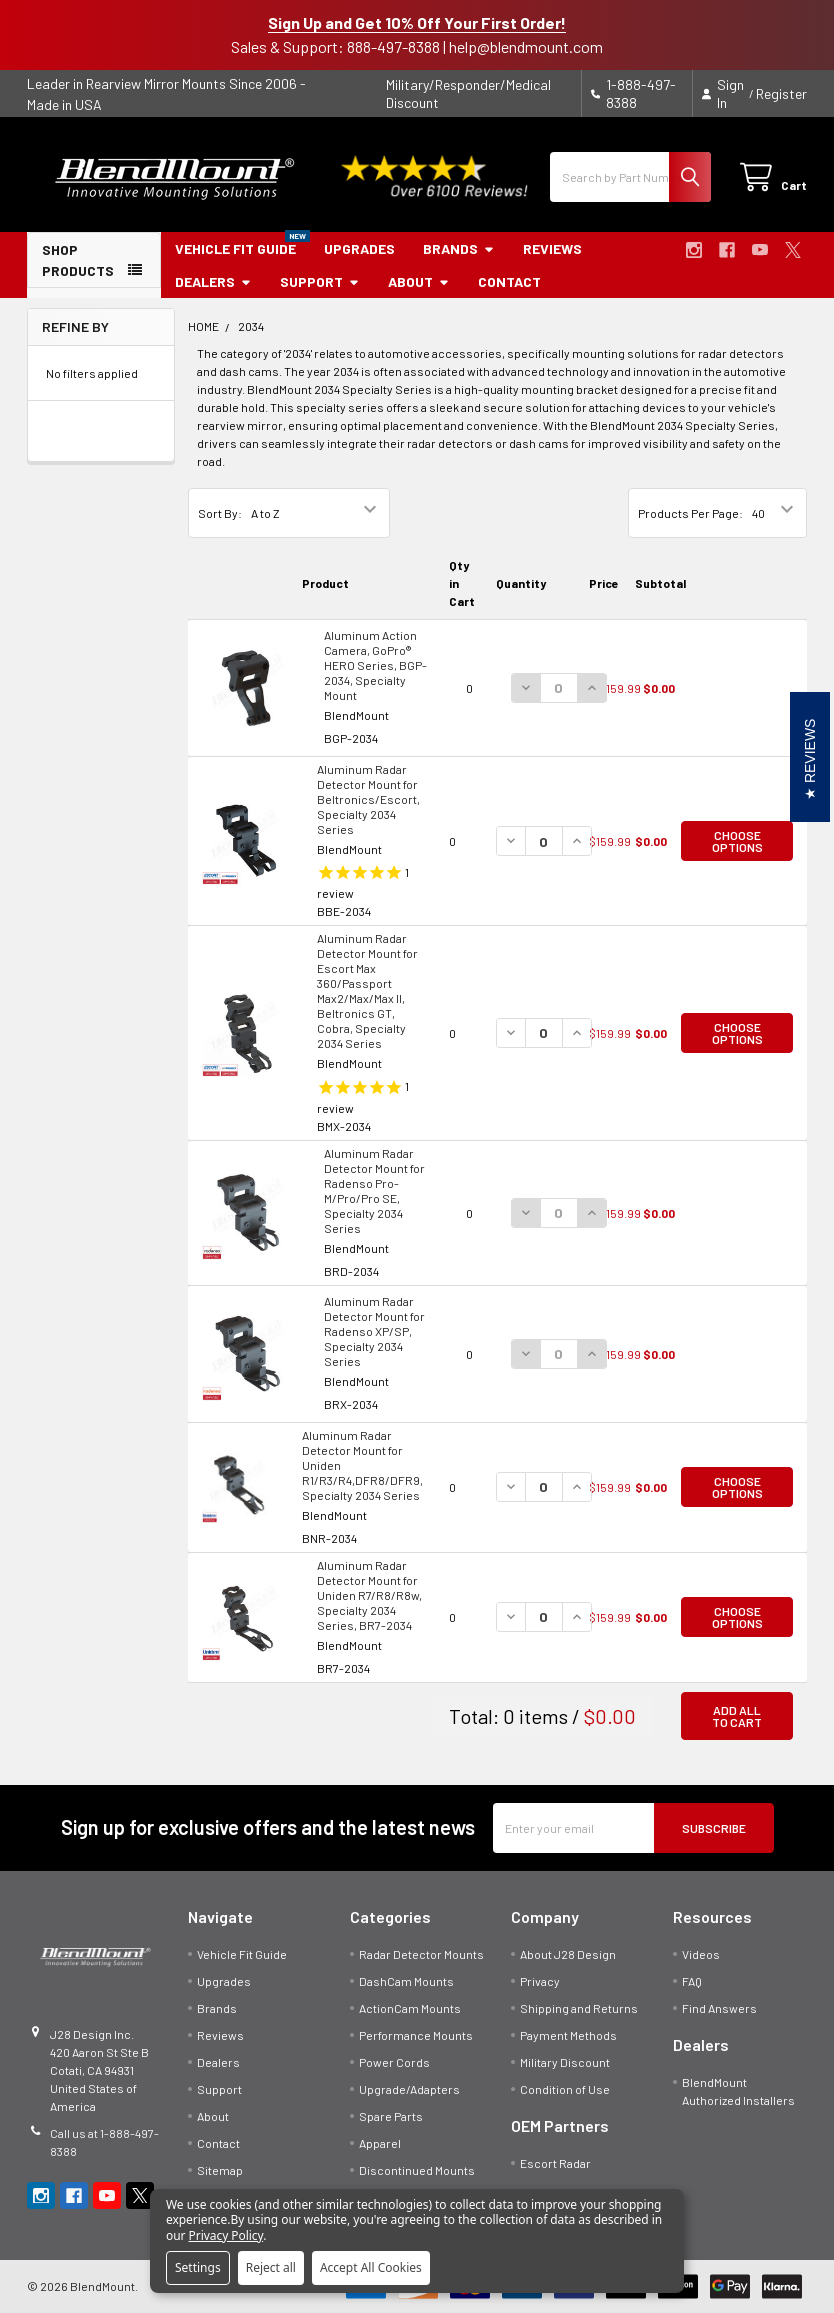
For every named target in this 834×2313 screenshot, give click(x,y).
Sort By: (220, 513)
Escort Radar (555, 2163)
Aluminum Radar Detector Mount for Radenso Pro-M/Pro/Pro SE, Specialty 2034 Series (374, 1190)
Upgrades (359, 248)
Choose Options (737, 841)
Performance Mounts (416, 2035)
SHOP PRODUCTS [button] (78, 260)
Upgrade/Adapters (409, 2089)
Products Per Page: (690, 513)
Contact (509, 281)
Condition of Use (565, 2089)
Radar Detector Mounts (421, 1954)
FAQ (692, 1981)
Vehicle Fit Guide (235, 248)
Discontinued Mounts (417, 2170)
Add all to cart (737, 1716)
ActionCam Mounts (410, 2008)
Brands (459, 248)
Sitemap (220, 2170)
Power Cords (394, 2062)
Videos (701, 1954)
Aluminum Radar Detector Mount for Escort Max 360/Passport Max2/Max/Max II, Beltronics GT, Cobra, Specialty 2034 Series (367, 990)
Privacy (540, 1981)
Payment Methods (568, 2035)
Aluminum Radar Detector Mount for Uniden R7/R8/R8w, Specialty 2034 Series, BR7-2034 (369, 1595)
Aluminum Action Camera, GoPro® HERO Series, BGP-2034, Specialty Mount (375, 665)
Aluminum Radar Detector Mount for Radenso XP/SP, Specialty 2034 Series (374, 1331)
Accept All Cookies (371, 2267)
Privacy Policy (226, 2235)
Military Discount (565, 2062)
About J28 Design (568, 1954)
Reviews (552, 248)
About (419, 281)
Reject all (271, 2267)
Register (781, 93)
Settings (198, 2267)
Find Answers (719, 2008)
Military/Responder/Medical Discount (468, 93)
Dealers (213, 281)
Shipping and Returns (579, 2008)
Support (320, 281)
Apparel (380, 2143)
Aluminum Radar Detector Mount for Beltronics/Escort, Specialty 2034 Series (368, 799)
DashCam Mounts (406, 1981)
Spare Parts (391, 2116)
